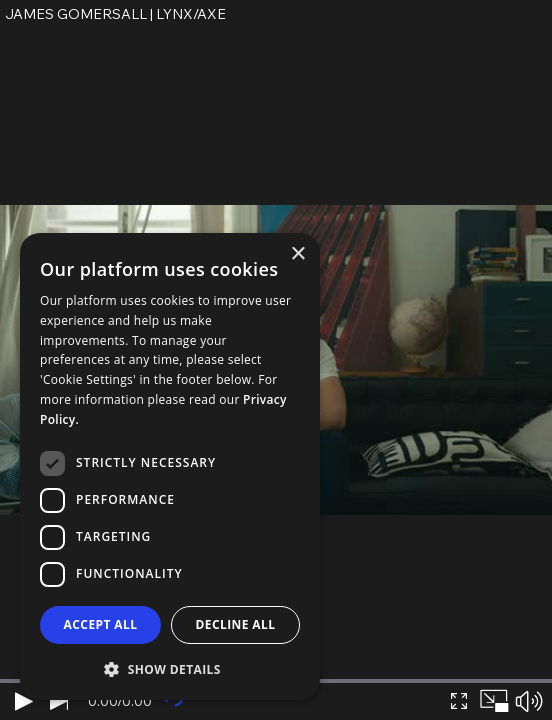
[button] (170, 668)
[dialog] (170, 466)
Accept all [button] (101, 624)
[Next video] (58, 701)
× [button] (297, 254)
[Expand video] (458, 701)
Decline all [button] (236, 624)
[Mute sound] (528, 701)
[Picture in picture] (493, 701)
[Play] (23, 701)
